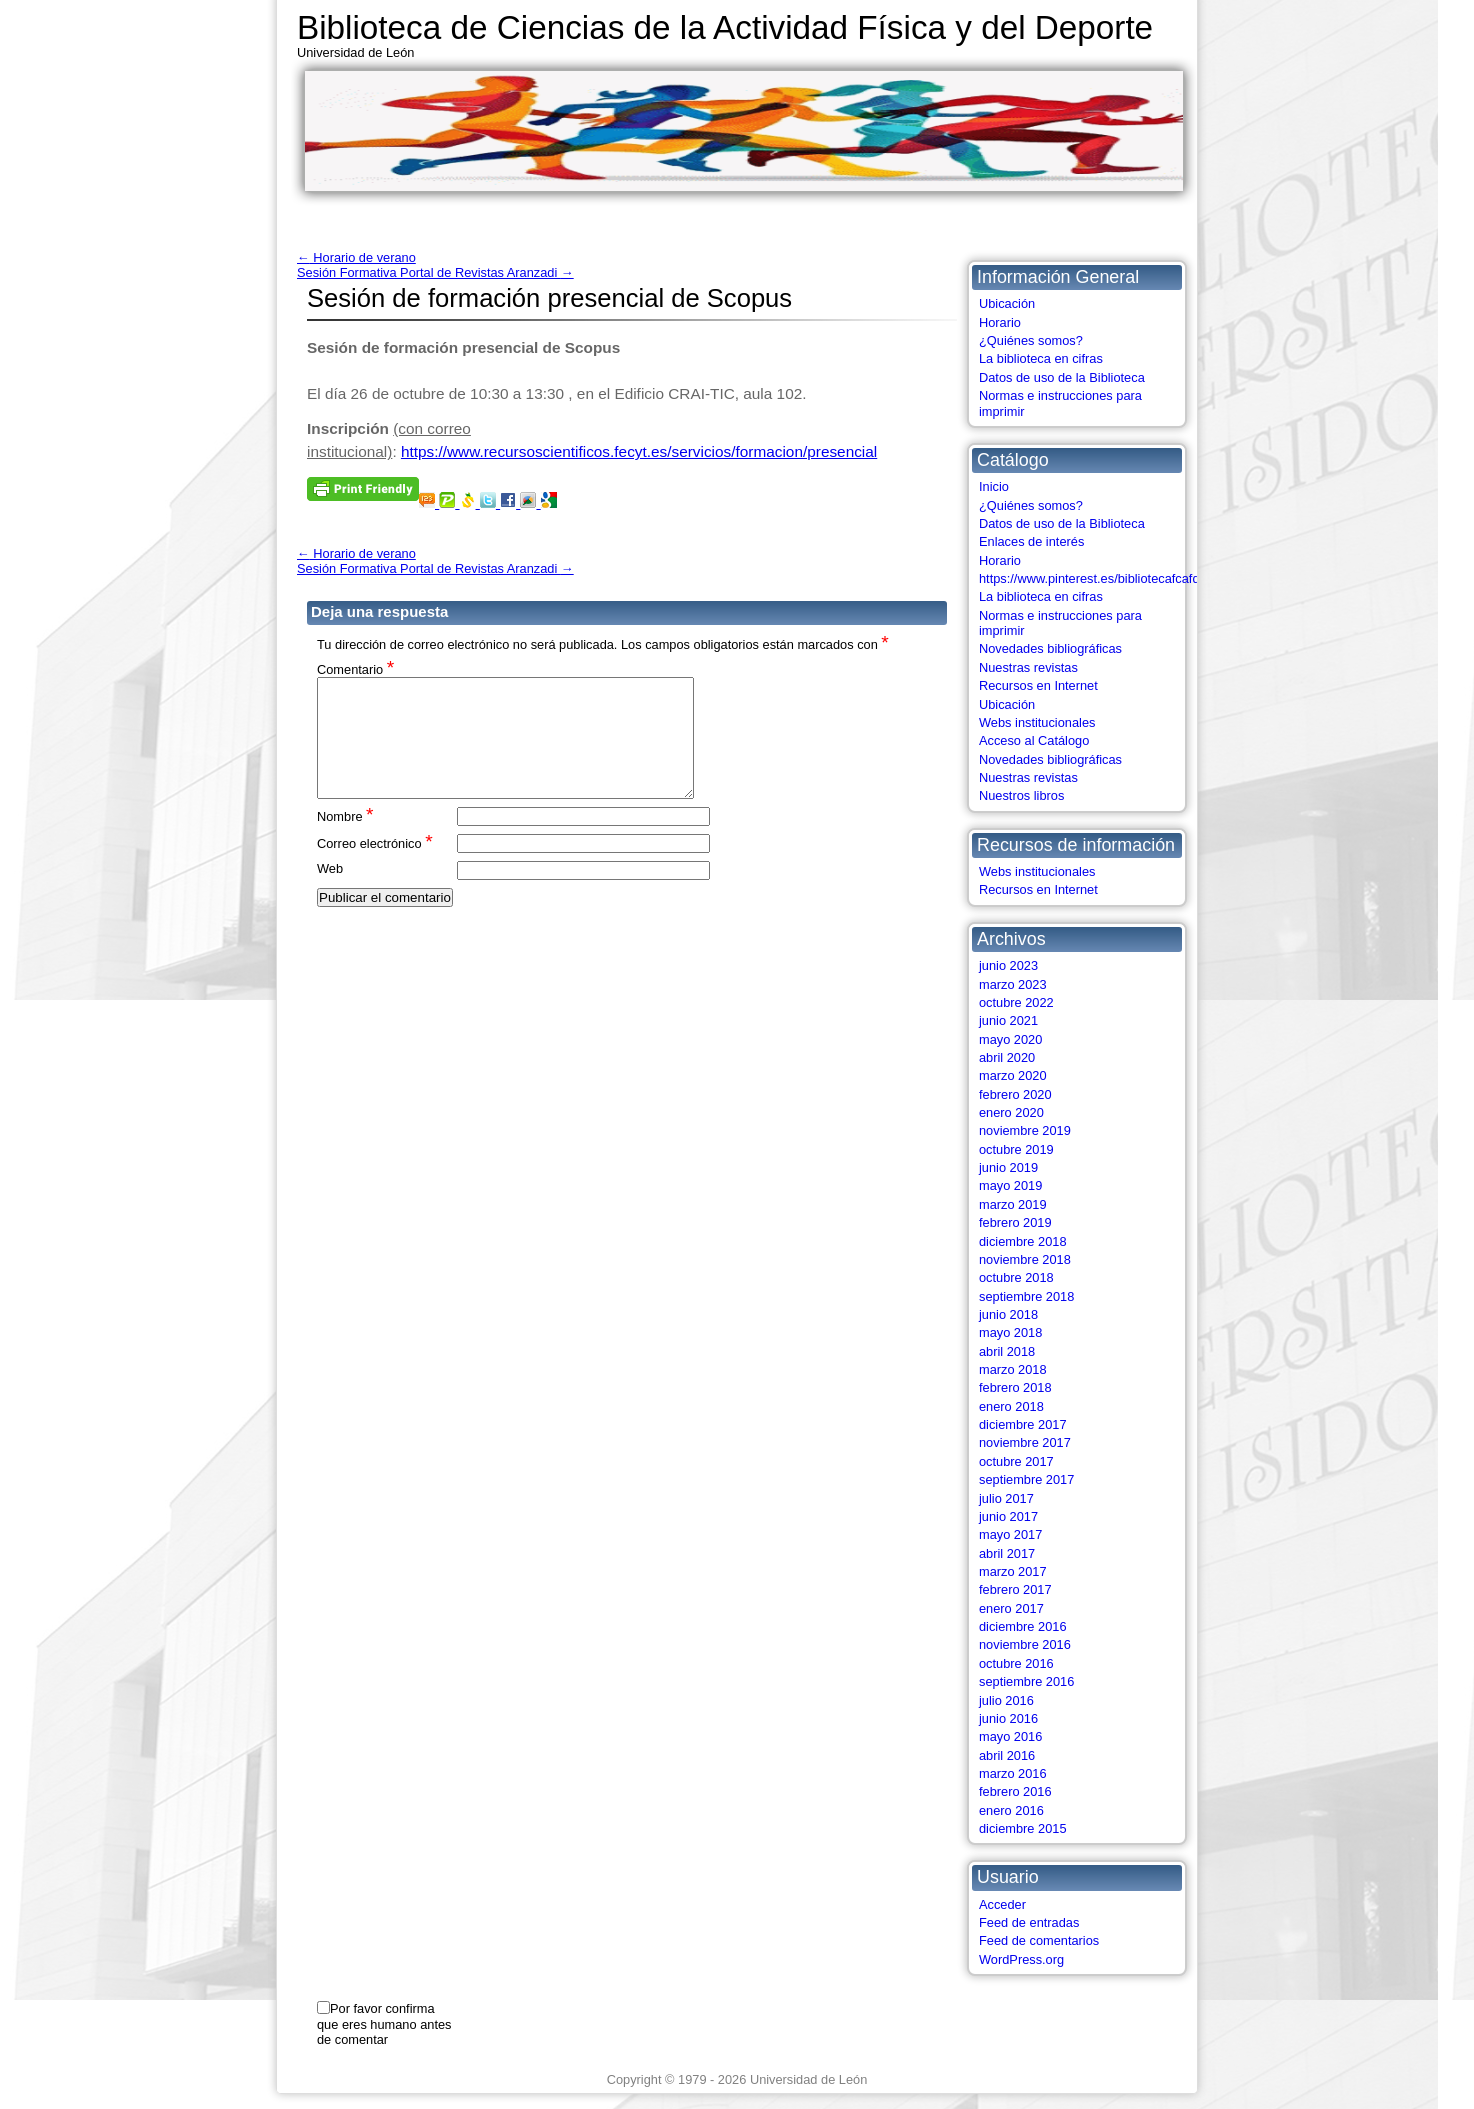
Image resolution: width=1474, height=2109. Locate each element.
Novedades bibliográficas (1050, 648)
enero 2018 (1011, 1406)
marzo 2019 (1013, 1204)
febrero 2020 (1015, 1094)
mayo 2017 (1010, 1534)
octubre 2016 (1016, 1663)
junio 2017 (1008, 1516)
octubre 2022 (1016, 1002)
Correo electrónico (375, 866)
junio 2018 (1008, 1314)
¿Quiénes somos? (1031, 340)
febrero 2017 (1015, 1589)
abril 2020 (1007, 1057)
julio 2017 (1006, 1498)
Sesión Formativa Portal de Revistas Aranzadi (435, 272)
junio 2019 (1008, 1167)
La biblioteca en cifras (1041, 358)
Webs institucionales (1037, 722)
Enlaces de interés (1031, 541)
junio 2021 (1008, 1020)
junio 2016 (1008, 1718)
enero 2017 (1011, 1608)
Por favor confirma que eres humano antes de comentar (384, 2024)
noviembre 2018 (1025, 1259)
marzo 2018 (1013, 1369)
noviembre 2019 (1025, 1130)
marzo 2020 (1013, 1075)
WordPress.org (1021, 1959)
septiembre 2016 (1026, 1681)
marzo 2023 (1013, 984)
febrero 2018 (1015, 1387)
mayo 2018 (1010, 1332)
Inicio (994, 486)
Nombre (345, 839)
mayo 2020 (1010, 1039)
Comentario (355, 668)
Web (330, 892)
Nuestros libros (1021, 795)
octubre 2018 (1016, 1277)
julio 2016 (1006, 1700)
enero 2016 (1011, 1810)
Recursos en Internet (1038, 685)
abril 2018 (1007, 1351)
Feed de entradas (1029, 1922)
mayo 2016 (1010, 1736)
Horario (1000, 322)
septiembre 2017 (1026, 1479)
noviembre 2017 (1025, 1442)
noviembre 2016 (1025, 1644)
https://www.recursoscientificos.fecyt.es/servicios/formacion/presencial (639, 451)
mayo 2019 (1010, 1185)
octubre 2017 (1016, 1461)
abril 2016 (1007, 1755)
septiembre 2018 (1026, 1296)
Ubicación (1007, 303)
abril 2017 (1007, 1553)
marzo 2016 (1013, 1773)
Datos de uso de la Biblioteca (1062, 377)
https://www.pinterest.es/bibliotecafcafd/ (1091, 578)
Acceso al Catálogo (1034, 740)
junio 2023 (1008, 965)
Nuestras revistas (1028, 667)
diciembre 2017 (1023, 1424)
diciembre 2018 (1023, 1241)
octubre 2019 (1016, 1149)
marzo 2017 (1013, 1571)
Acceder (1002, 1904)
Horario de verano (356, 257)
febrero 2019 (1015, 1222)
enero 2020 (1011, 1112)
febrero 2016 (1015, 1791)
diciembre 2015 (1023, 1828)
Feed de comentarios (1039, 1940)
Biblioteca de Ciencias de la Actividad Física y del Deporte (725, 27)
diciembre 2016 (1023, 1626)
